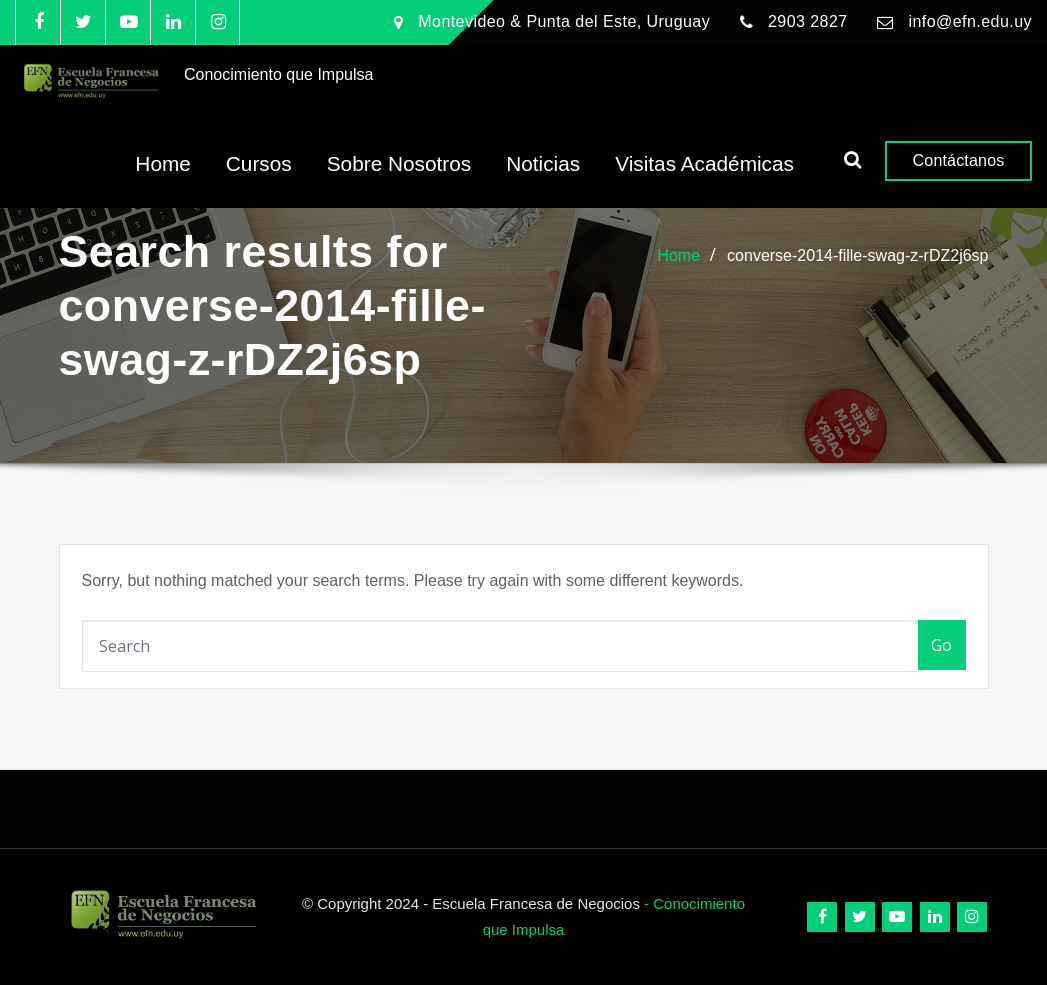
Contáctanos (959, 175)
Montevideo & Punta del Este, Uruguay (564, 21)
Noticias (543, 179)
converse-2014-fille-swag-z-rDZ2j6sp (857, 255)
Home (162, 179)
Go (942, 645)
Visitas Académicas (704, 179)
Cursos (259, 179)
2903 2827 (808, 21)
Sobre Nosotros (399, 179)
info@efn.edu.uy (970, 21)
